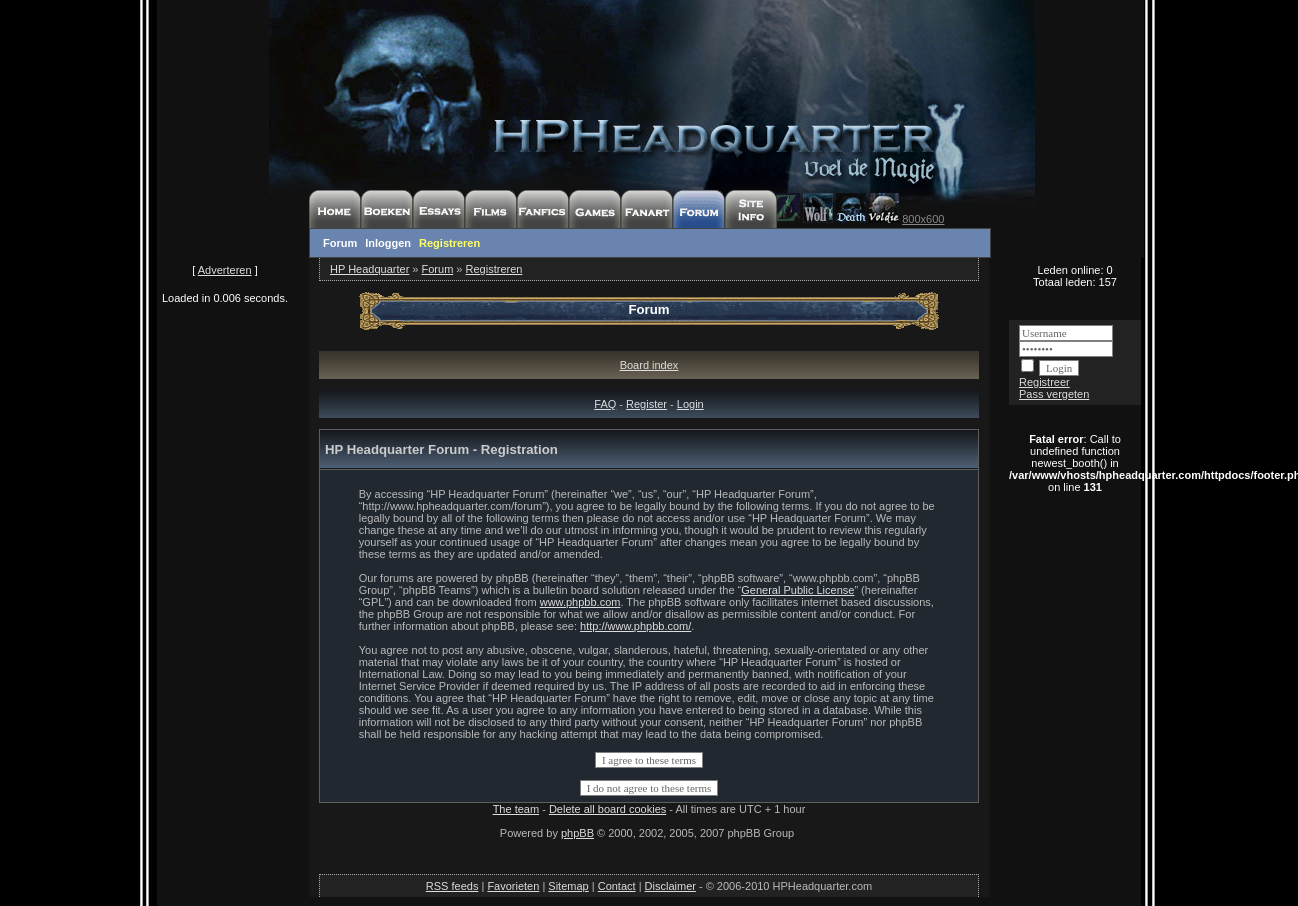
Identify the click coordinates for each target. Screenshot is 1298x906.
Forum (340, 243)
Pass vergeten (1054, 394)
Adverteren (225, 270)
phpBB (577, 833)
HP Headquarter (369, 269)
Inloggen (388, 243)
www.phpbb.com (580, 602)
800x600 (923, 219)
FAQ (605, 404)
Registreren (449, 243)
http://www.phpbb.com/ (635, 626)
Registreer (1044, 382)
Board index (649, 365)
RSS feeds (452, 886)
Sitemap (568, 886)
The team (516, 809)
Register (646, 404)
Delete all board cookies (607, 809)
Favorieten (513, 886)
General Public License (797, 590)
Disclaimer (670, 886)
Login (690, 404)
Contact (617, 886)
